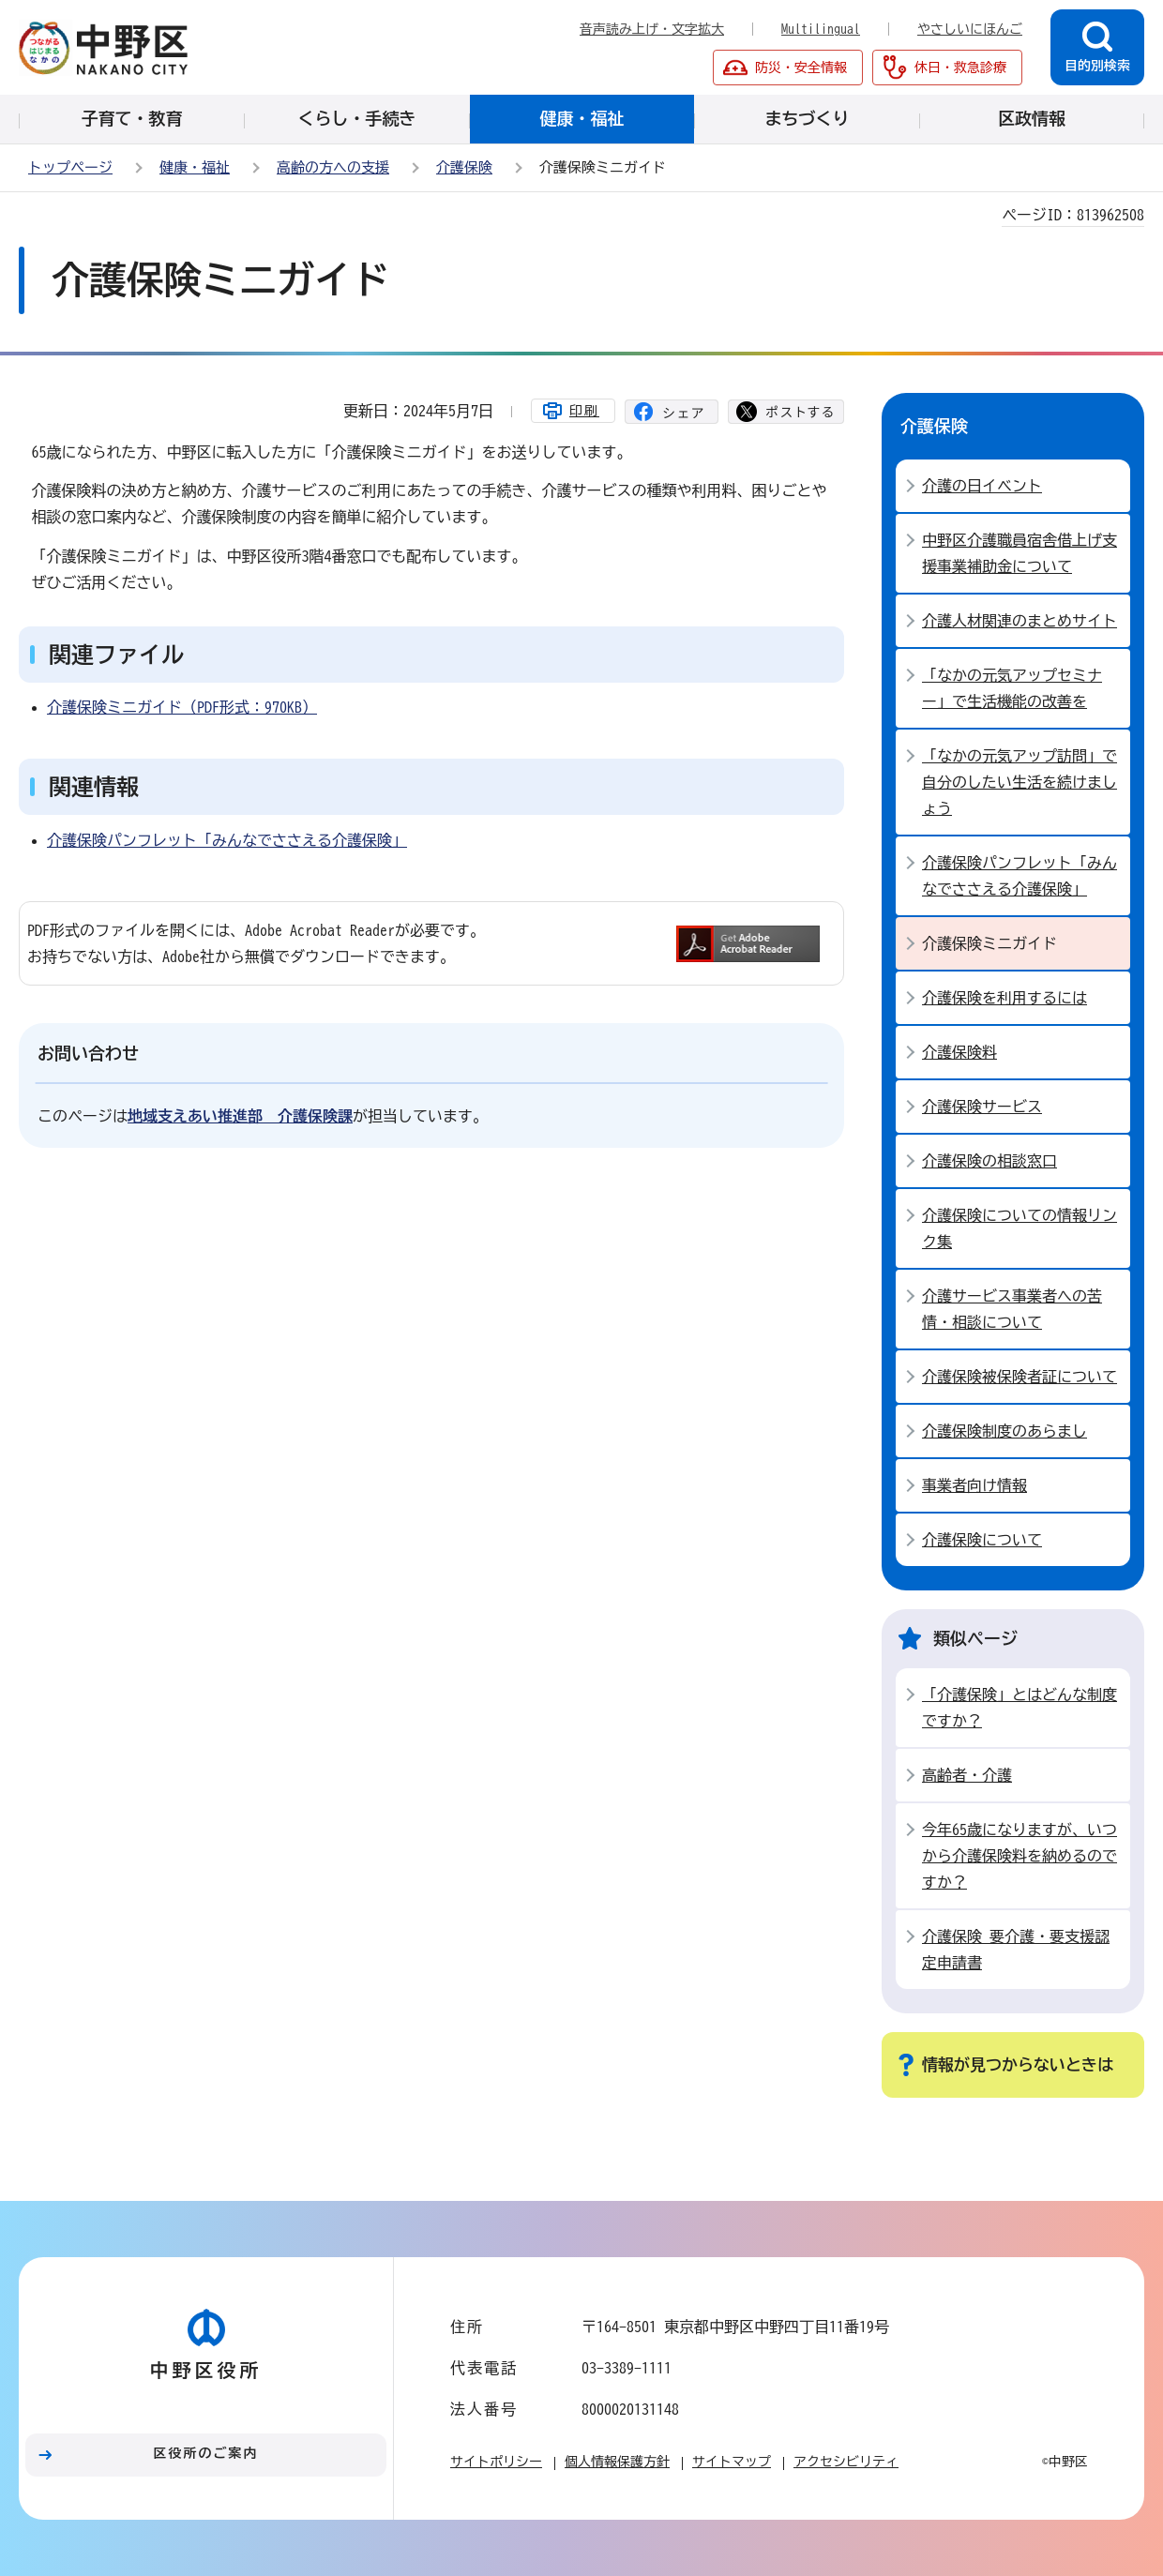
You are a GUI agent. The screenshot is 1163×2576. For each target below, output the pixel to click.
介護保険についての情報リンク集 (1019, 1228)
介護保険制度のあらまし (1004, 1431)
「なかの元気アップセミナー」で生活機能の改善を (1012, 688)
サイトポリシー (496, 2461)
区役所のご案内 (206, 2453)
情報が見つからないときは (1017, 2064)
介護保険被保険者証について (1019, 1376)
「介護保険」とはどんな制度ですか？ (1019, 1707)
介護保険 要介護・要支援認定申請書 (1016, 1949)
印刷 (584, 410)
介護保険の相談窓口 (989, 1160)
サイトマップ (731, 2461)
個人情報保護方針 (617, 2461)
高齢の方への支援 (333, 167)
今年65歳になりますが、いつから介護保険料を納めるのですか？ (1019, 1856)
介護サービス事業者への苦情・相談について (1012, 1309)
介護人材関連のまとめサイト (1019, 620)
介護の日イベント (982, 485)
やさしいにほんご (969, 29)
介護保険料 (959, 1052)
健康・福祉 (194, 167)
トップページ (70, 167)
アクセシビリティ (846, 2461)
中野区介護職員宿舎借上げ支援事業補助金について (1019, 553)
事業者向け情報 (974, 1485)
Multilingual (820, 29)
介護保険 (464, 167)
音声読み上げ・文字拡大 (652, 29)
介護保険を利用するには (1004, 997)
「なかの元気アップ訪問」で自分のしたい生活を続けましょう (1019, 782)
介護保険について (982, 1539)
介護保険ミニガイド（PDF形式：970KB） (182, 707)
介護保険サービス (982, 1106)
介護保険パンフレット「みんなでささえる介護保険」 (227, 840)
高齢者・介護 (967, 1775)
